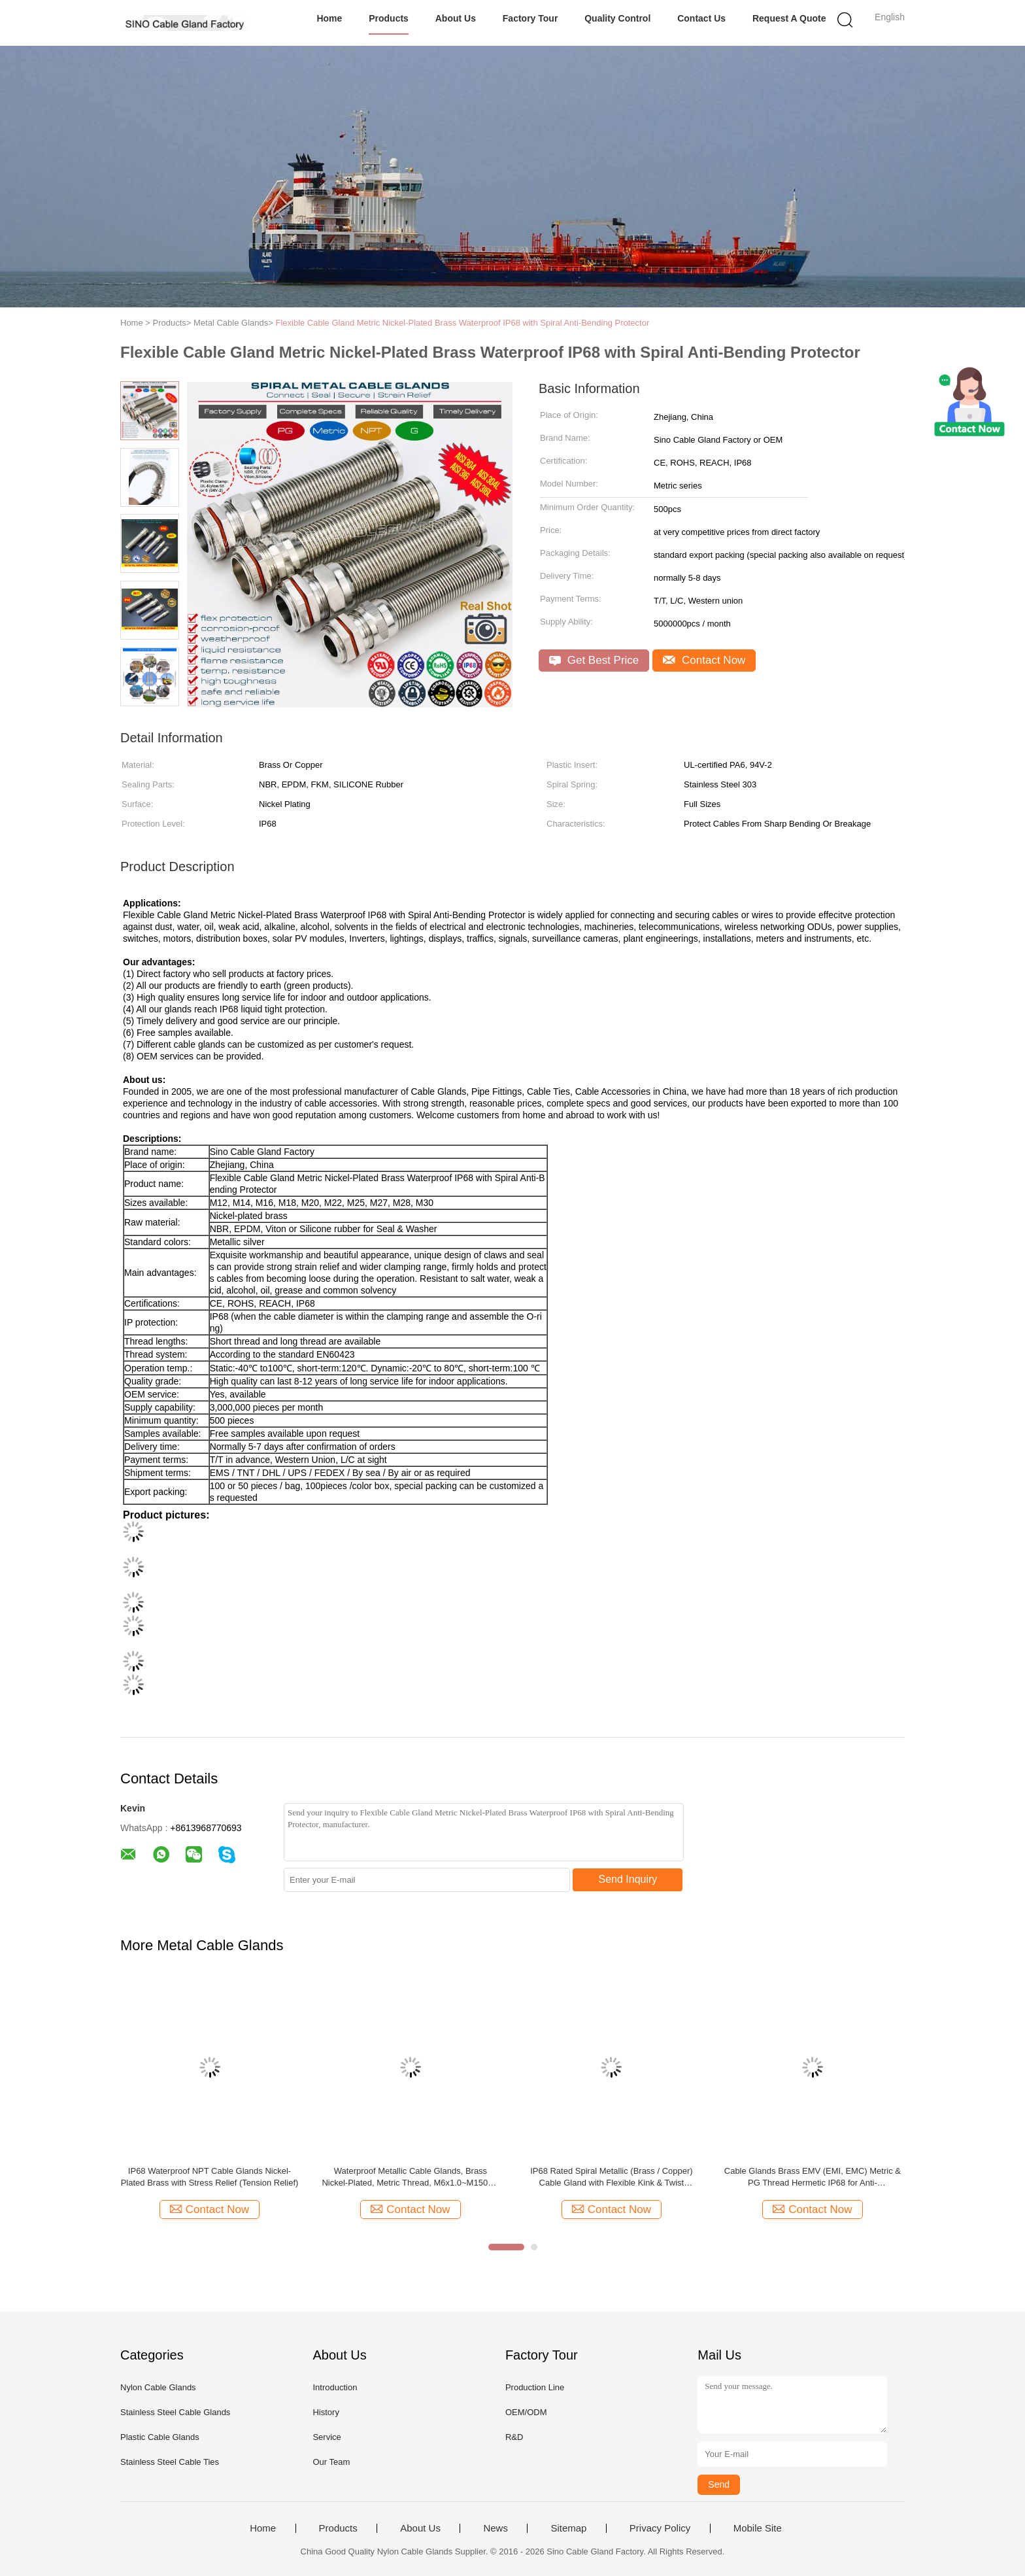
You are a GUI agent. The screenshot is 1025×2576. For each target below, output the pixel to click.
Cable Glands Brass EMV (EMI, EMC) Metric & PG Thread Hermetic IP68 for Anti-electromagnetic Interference (812, 2177)
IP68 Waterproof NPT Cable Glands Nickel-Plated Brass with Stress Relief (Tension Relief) (210, 2177)
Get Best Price (594, 660)
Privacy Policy (660, 2528)
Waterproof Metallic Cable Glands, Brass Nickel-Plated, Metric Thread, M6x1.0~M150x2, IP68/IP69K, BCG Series (410, 2177)
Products (389, 18)
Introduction (334, 2387)
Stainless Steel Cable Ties (169, 2462)
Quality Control (617, 18)
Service (326, 2437)
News (495, 2528)
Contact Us (701, 18)
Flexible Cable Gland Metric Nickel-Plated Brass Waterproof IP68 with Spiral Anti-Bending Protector (462, 323)
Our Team (331, 2462)
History (325, 2412)
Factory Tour (530, 18)
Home (329, 18)
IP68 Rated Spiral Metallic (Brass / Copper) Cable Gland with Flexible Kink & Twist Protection (611, 2177)
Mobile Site (757, 2528)
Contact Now (704, 660)
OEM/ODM (526, 2412)
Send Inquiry (628, 1879)
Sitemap (568, 2528)
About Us (455, 18)
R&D (514, 2437)
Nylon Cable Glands (158, 2387)
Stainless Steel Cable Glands (175, 2412)
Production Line (534, 2387)
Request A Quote (789, 18)
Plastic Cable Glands (159, 2437)
